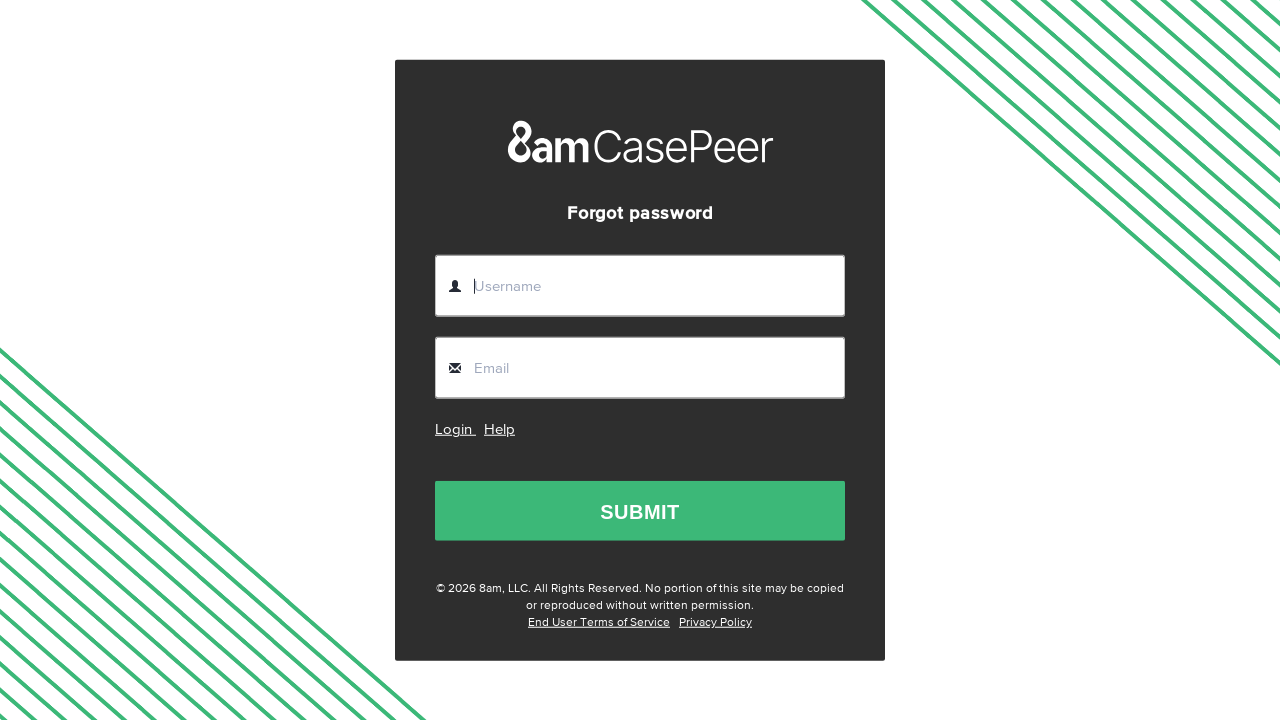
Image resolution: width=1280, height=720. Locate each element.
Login (455, 429)
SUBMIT (640, 512)
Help (499, 429)
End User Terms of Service (599, 623)
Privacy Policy (715, 623)
